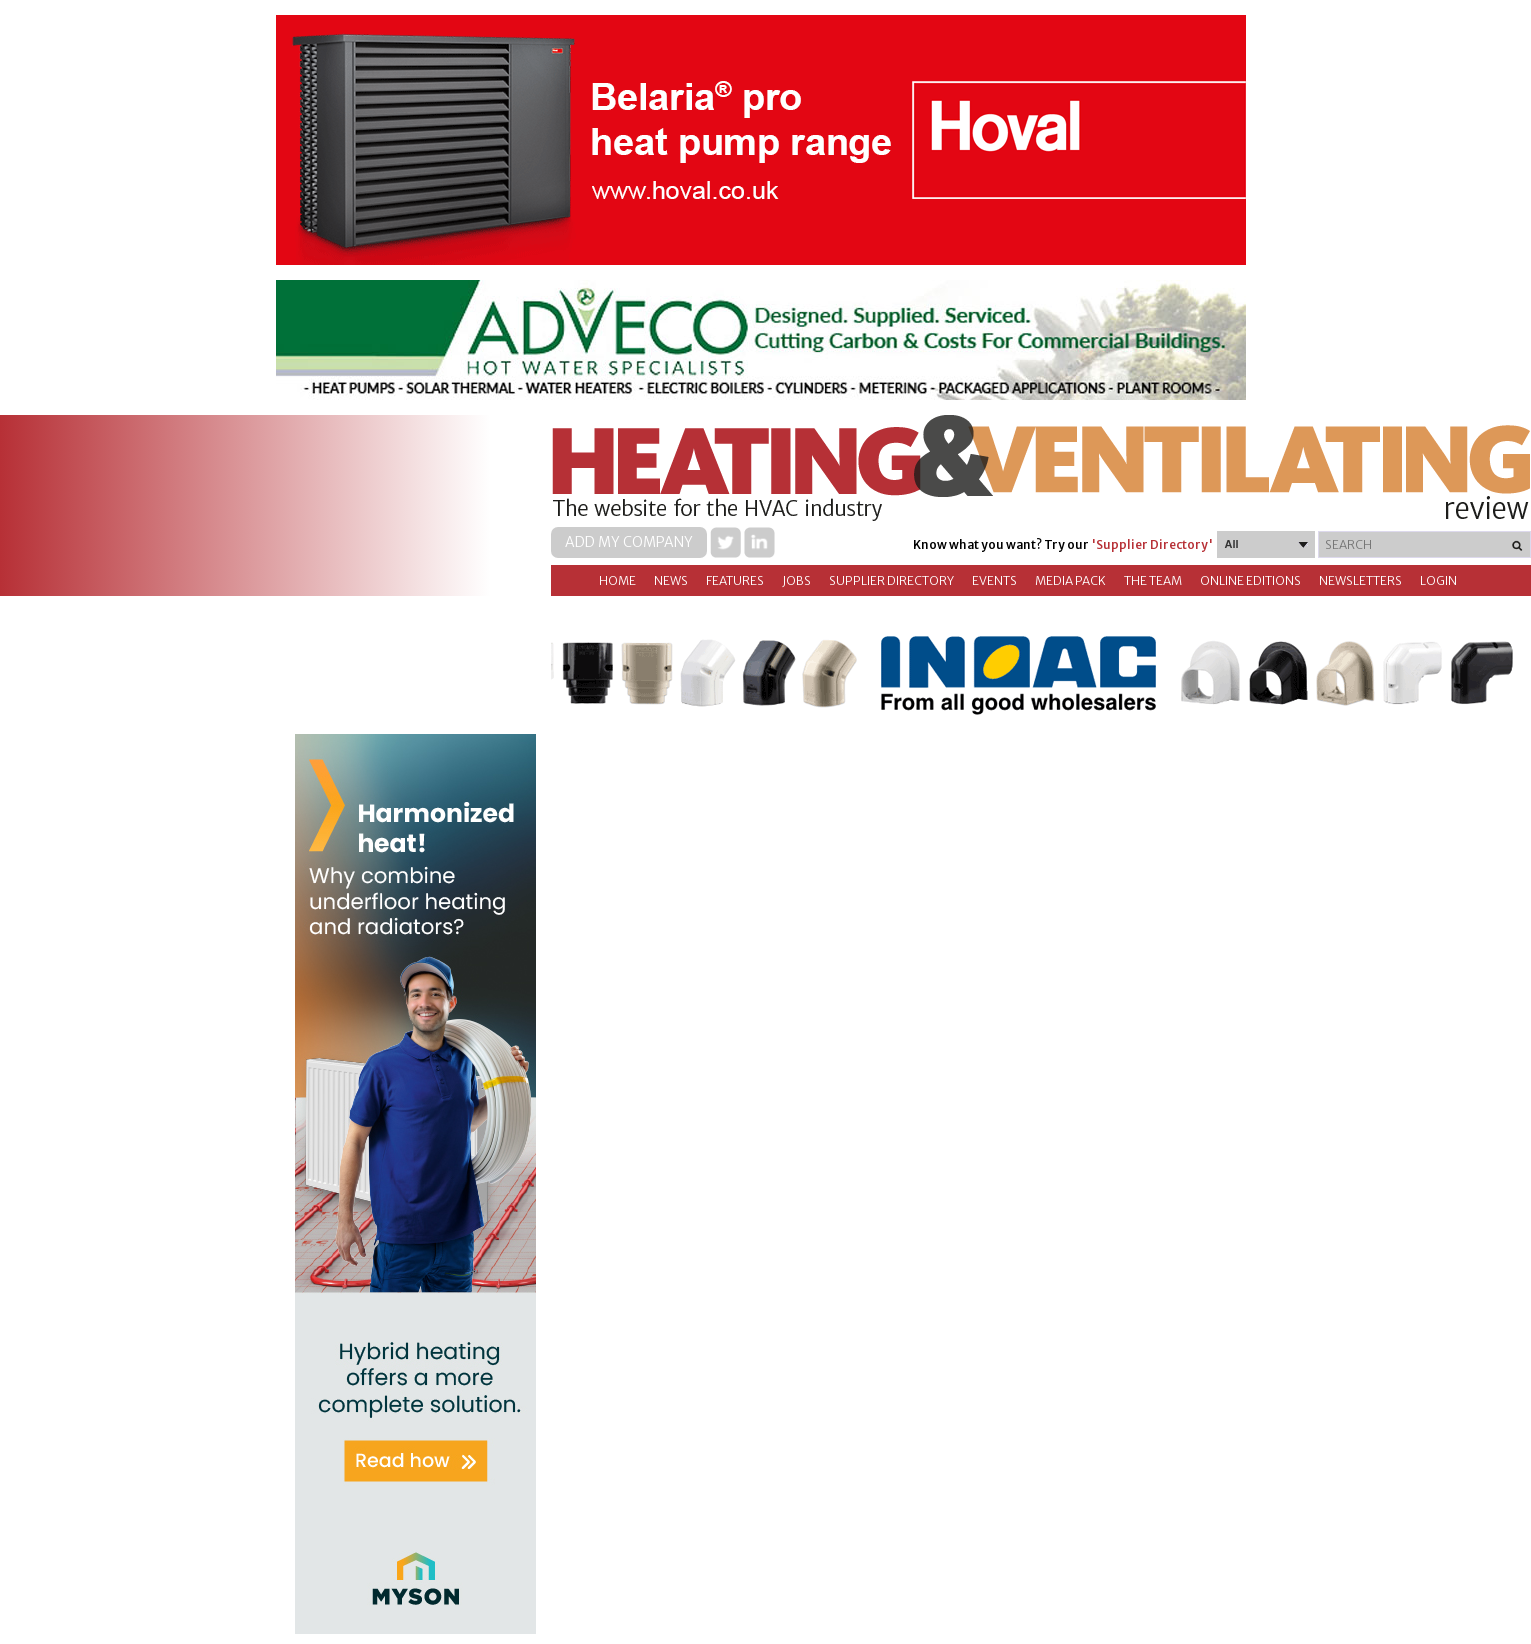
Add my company (629, 542)
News (671, 580)
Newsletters (1360, 580)
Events (994, 580)
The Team (1153, 580)
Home (617, 580)
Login (1438, 580)
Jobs (796, 580)
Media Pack (1070, 580)
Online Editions (1250, 580)
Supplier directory (891, 580)
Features (735, 580)
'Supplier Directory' (1152, 544)
